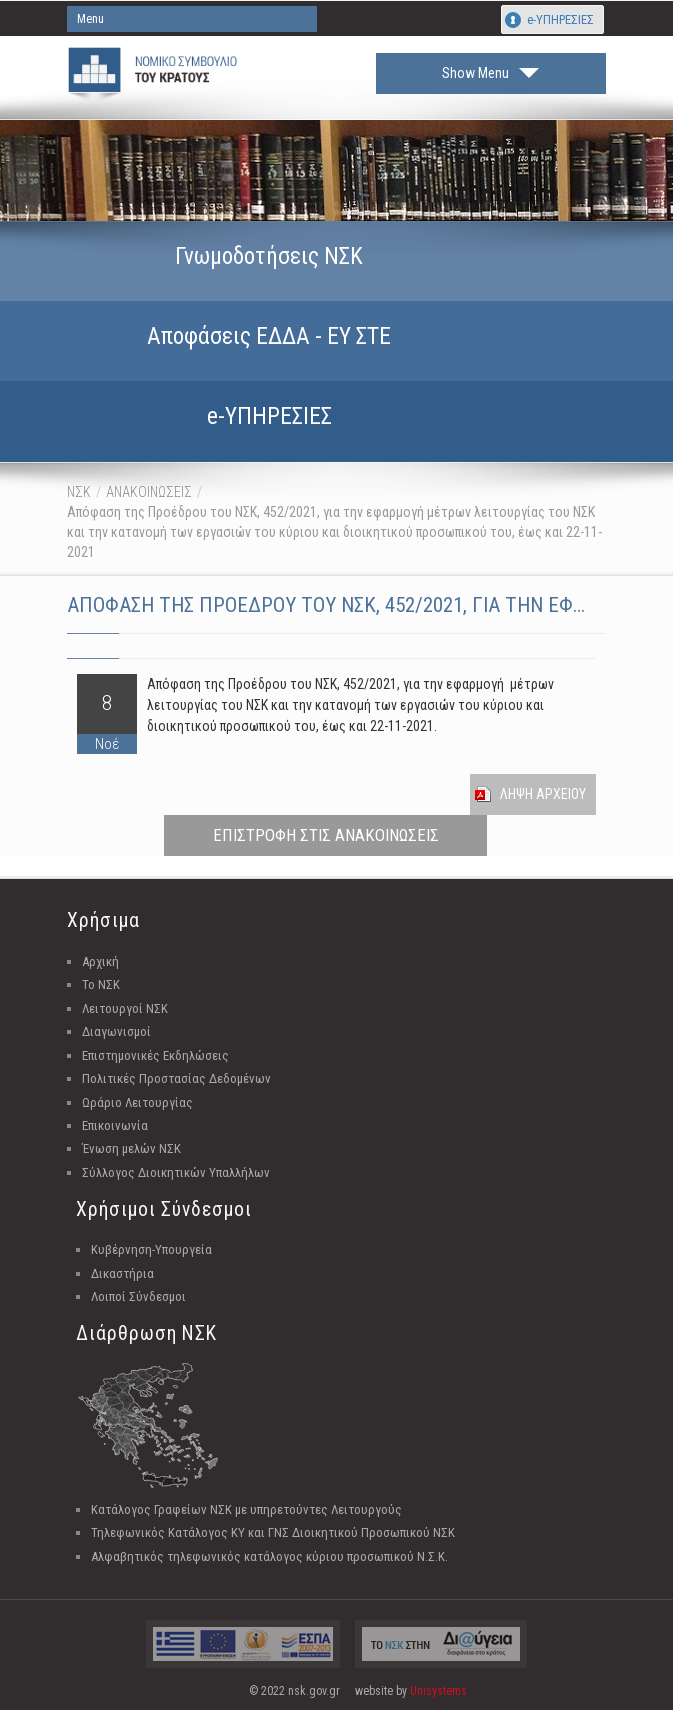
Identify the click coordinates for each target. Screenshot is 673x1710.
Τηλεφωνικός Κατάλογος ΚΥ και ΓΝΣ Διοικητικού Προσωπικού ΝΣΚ (273, 1532)
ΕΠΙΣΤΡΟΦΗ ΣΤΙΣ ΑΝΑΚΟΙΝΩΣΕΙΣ (326, 835)
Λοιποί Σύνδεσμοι (138, 1296)
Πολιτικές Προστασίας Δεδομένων (176, 1078)
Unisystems (438, 1691)
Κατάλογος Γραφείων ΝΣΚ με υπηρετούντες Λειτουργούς (246, 1509)
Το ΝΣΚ (101, 984)
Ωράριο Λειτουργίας (137, 1102)
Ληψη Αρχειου (543, 794)
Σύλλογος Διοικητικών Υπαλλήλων (176, 1172)
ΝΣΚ (79, 492)
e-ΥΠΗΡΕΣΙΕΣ (560, 19)
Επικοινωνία (115, 1125)
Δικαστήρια (122, 1273)
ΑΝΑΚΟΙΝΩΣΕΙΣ (149, 492)
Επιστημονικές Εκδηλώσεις (155, 1055)
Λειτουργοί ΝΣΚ (125, 1008)
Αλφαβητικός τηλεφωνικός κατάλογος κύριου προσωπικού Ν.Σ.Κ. (269, 1556)
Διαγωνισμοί (116, 1031)
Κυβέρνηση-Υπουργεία (151, 1249)
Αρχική (100, 961)
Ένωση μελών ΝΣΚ (131, 1148)
